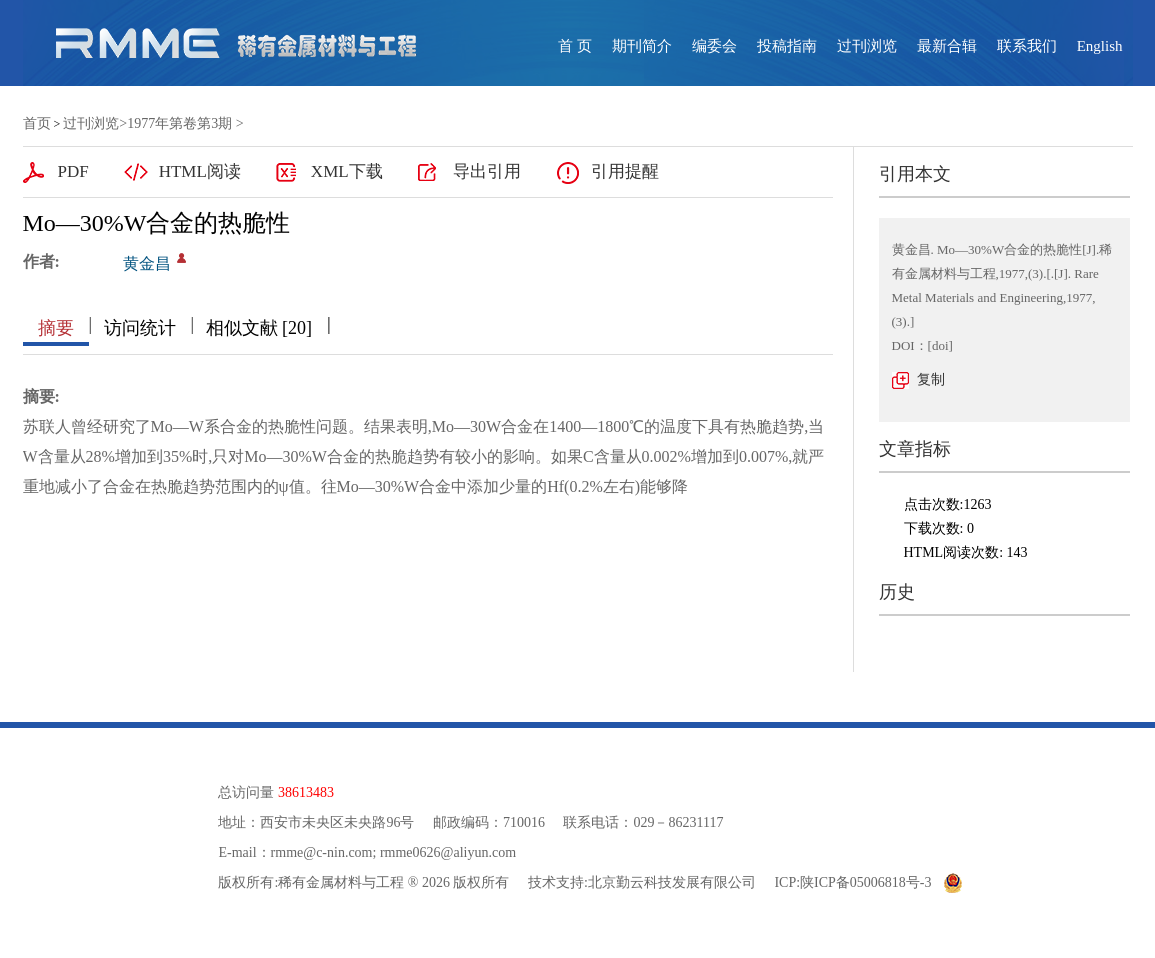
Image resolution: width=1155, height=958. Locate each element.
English (1100, 46)
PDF (73, 171)
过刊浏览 (867, 46)
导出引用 (487, 171)
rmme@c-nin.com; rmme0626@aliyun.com (393, 852)
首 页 (575, 46)
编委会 (714, 46)
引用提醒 (625, 171)
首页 (37, 123)
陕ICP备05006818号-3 (865, 882)
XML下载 (347, 171)
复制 (931, 379)
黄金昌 (147, 263)
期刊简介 (642, 46)
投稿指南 (787, 46)
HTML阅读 (200, 171)
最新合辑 (947, 46)
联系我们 (1027, 46)
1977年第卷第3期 (179, 123)
